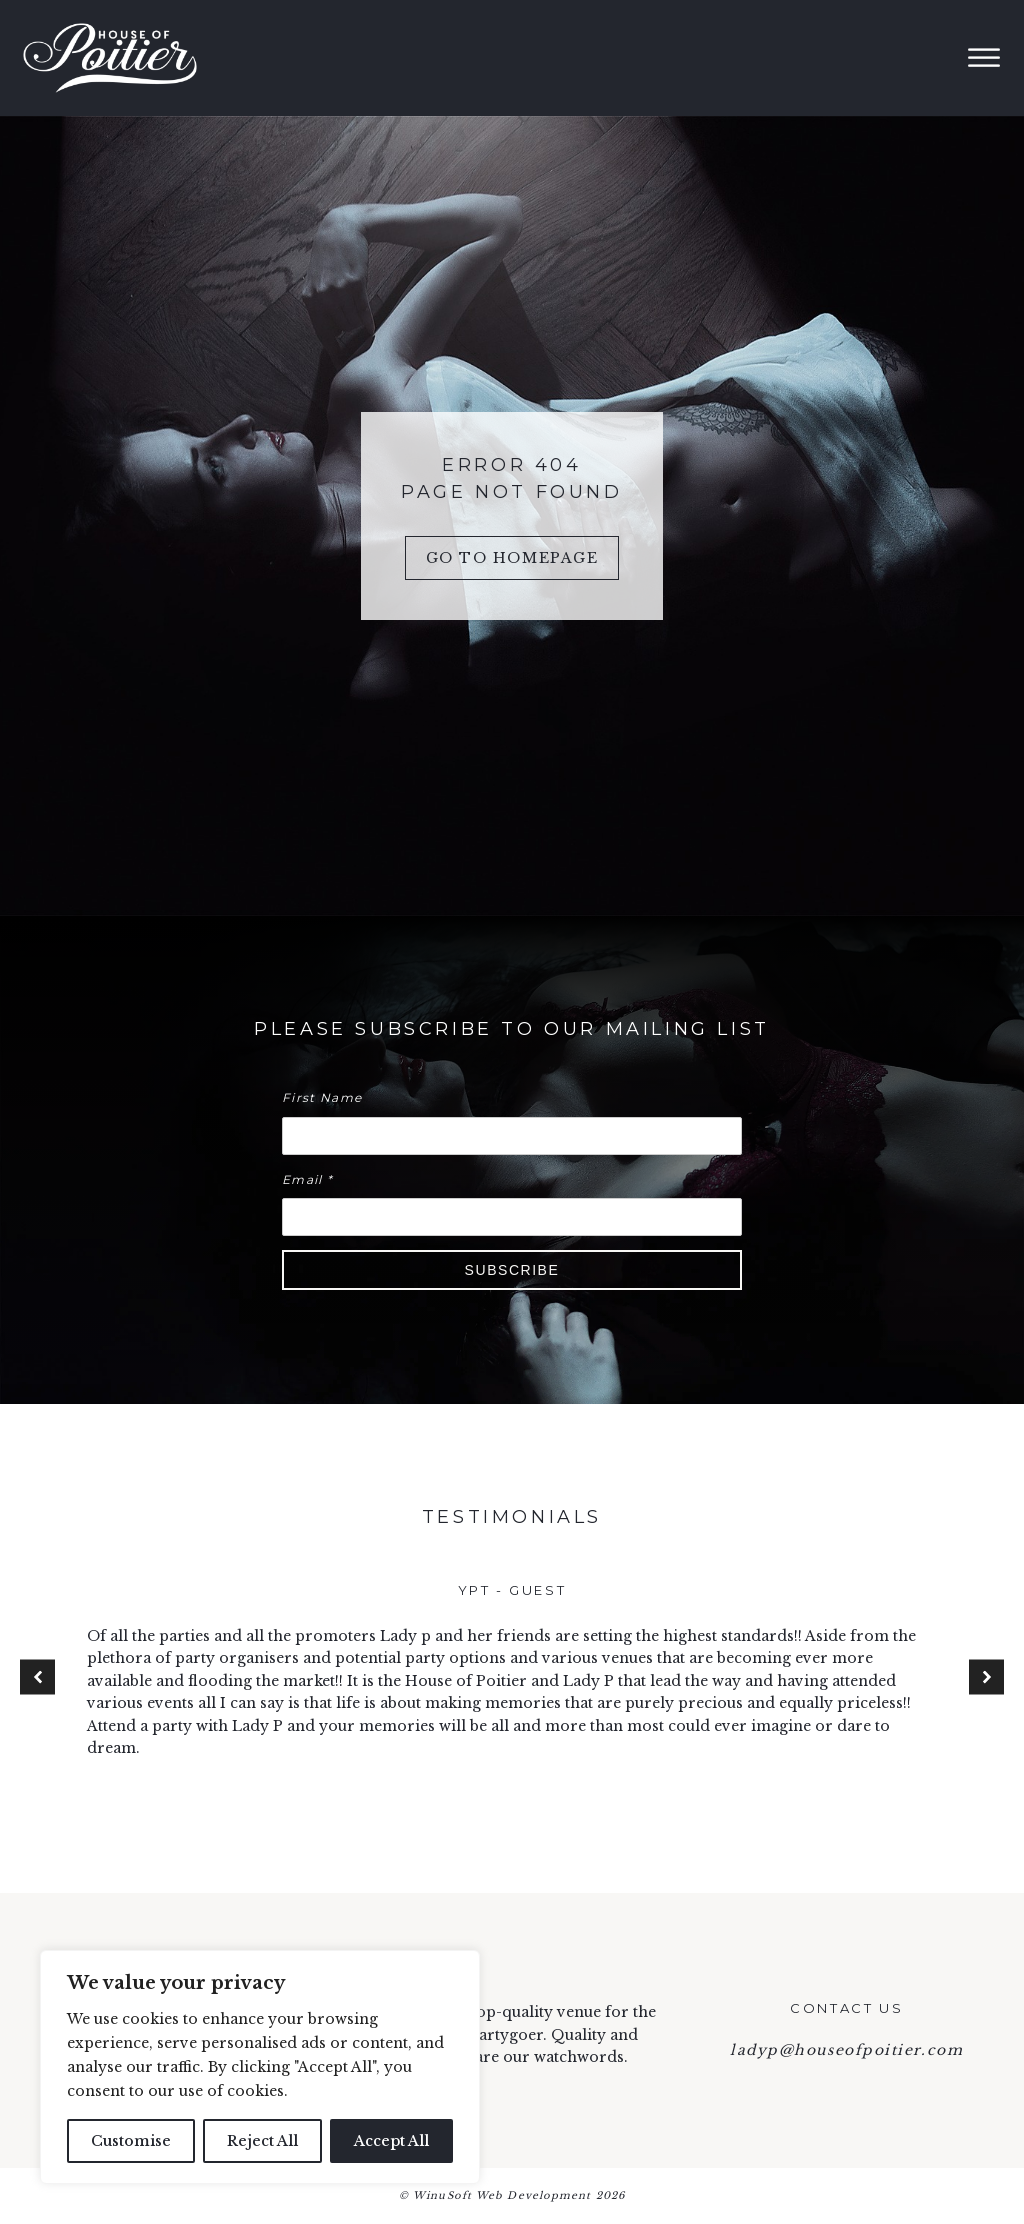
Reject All (262, 2141)
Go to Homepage (512, 558)
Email (307, 1179)
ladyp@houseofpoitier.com (846, 2050)
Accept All (391, 2141)
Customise (131, 2141)
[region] (260, 2067)
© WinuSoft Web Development (512, 2196)
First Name (322, 1097)
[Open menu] (984, 58)
